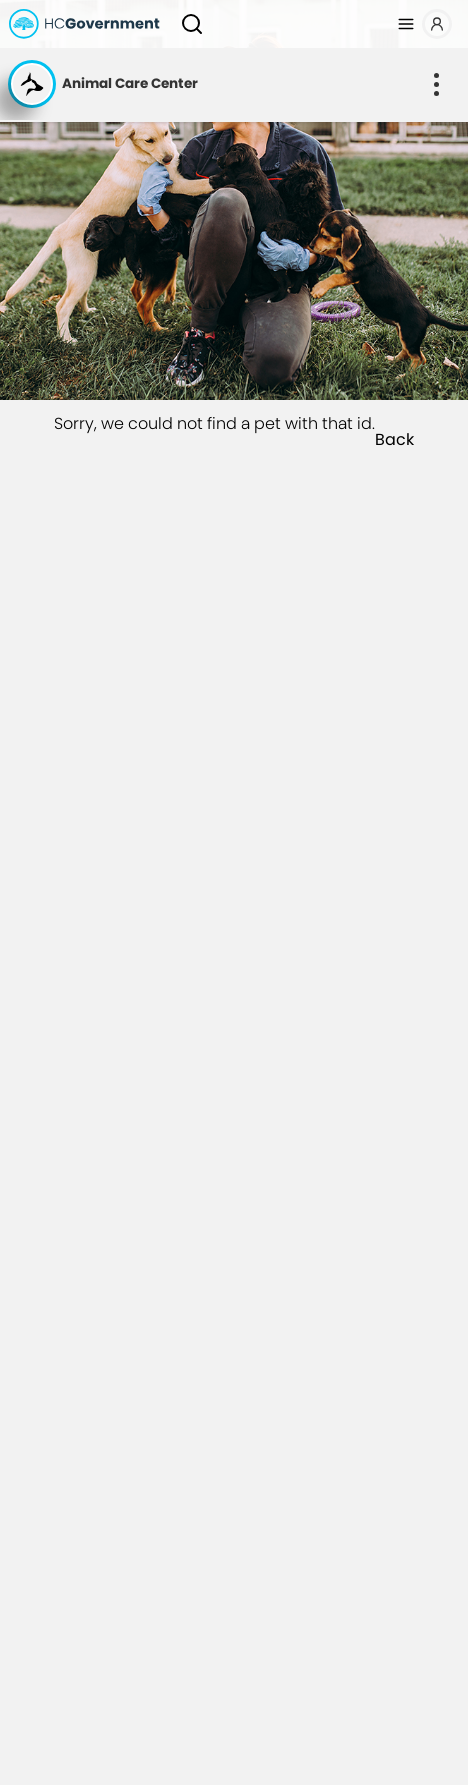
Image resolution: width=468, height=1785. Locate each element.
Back (394, 440)
